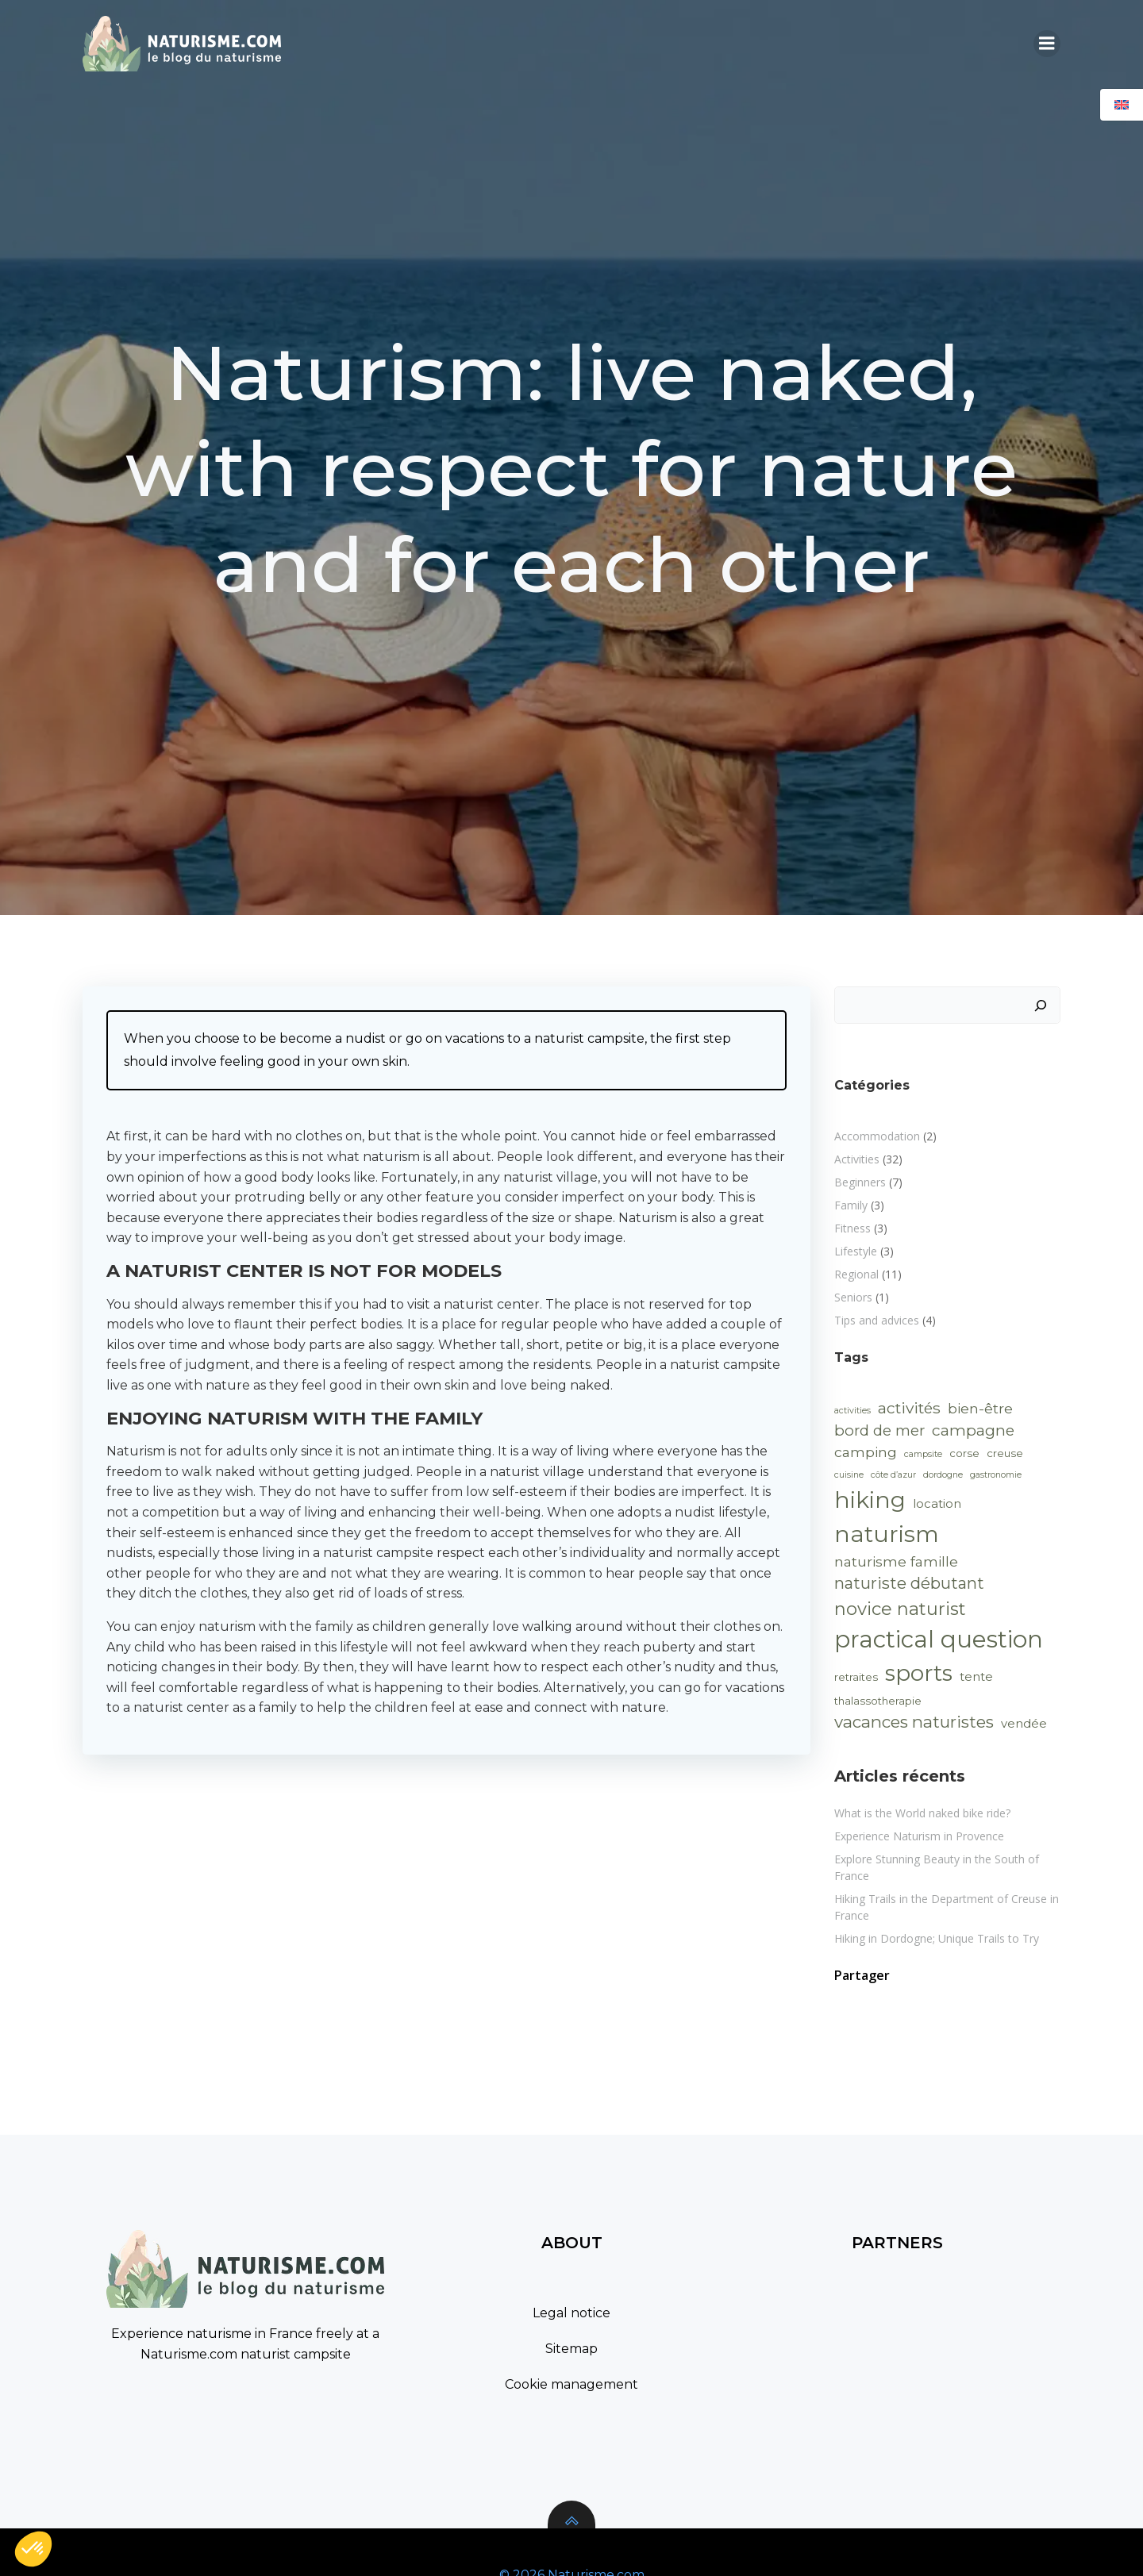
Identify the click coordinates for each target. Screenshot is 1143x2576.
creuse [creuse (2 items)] (1005, 1453)
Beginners (860, 1182)
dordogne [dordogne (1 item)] (943, 1475)
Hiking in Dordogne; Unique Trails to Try (936, 1938)
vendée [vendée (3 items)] (1024, 1724)
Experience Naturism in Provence (919, 1836)
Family (851, 1205)
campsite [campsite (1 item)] (923, 1454)
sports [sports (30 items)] (918, 1672)
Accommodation (877, 1136)
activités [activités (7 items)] (909, 1407)
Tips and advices (876, 1320)
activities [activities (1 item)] (852, 1410)
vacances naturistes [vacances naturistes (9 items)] (914, 1722)
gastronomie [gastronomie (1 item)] (996, 1475)
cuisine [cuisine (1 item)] (849, 1475)
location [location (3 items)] (937, 1504)
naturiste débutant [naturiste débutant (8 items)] (909, 1583)
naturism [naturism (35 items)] (886, 1534)
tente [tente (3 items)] (976, 1677)
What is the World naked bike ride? (922, 1813)
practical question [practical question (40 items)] (938, 1639)
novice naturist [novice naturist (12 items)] (900, 1609)
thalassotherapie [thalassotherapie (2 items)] (878, 1700)
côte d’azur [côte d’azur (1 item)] (893, 1475)
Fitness (852, 1228)
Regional (856, 1274)
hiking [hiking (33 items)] (870, 1499)
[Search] (1041, 1005)
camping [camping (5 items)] (865, 1452)
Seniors (853, 1297)
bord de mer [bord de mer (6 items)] (879, 1430)
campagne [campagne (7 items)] (973, 1430)
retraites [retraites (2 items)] (856, 1677)
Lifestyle (855, 1251)
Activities (856, 1159)
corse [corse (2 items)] (964, 1453)
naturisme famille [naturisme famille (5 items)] (896, 1561)
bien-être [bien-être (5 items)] (980, 1408)
